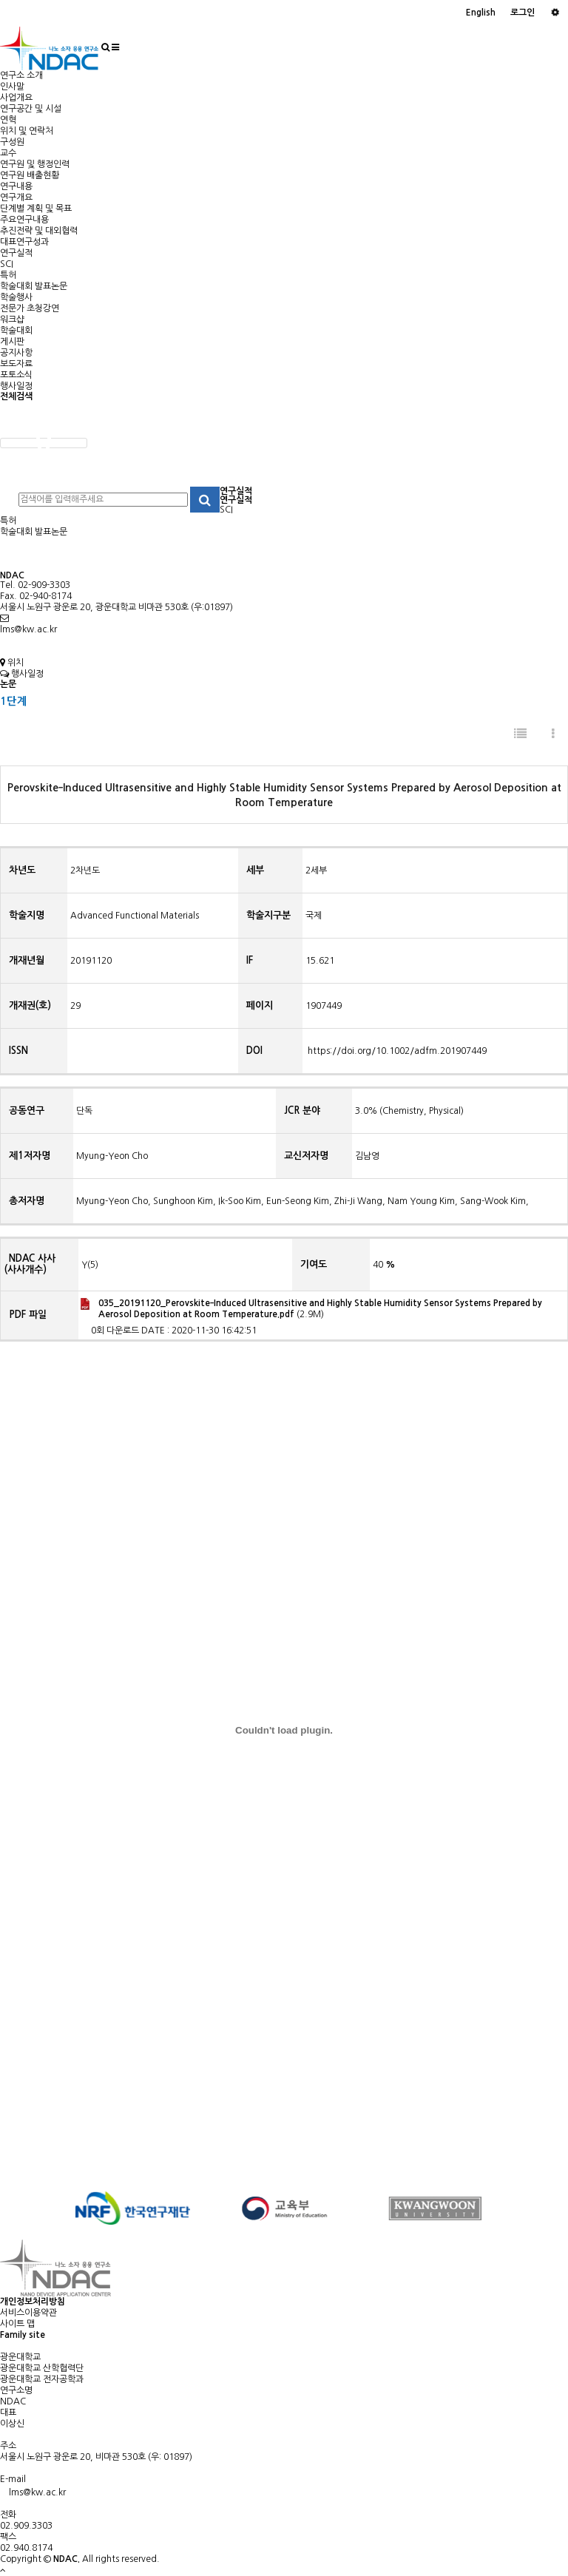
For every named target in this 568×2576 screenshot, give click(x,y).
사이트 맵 (17, 2323)
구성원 (12, 142)
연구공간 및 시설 (30, 108)
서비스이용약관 (28, 2312)
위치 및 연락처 (26, 130)
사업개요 (16, 97)
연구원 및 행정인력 (35, 164)
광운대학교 (20, 2357)
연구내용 (16, 186)
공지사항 (16, 352)
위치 (12, 662)
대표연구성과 (24, 241)
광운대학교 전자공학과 (42, 2379)
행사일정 (16, 386)
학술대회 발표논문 (33, 286)
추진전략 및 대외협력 (39, 230)
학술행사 (16, 297)
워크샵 (12, 319)
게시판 (12, 341)
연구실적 (16, 253)
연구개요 (16, 197)
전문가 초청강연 (29, 308)
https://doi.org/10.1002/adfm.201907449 (396, 1051)
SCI (6, 264)
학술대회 (16, 330)
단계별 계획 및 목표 (36, 208)
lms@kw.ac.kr (28, 629)
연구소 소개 (21, 75)
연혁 (8, 119)
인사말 (12, 86)
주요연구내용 (24, 219)
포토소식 (16, 375)
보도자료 (16, 363)
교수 (8, 153)
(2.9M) (310, 1308)
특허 (8, 275)
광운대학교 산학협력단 (42, 2368)
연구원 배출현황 (29, 175)
